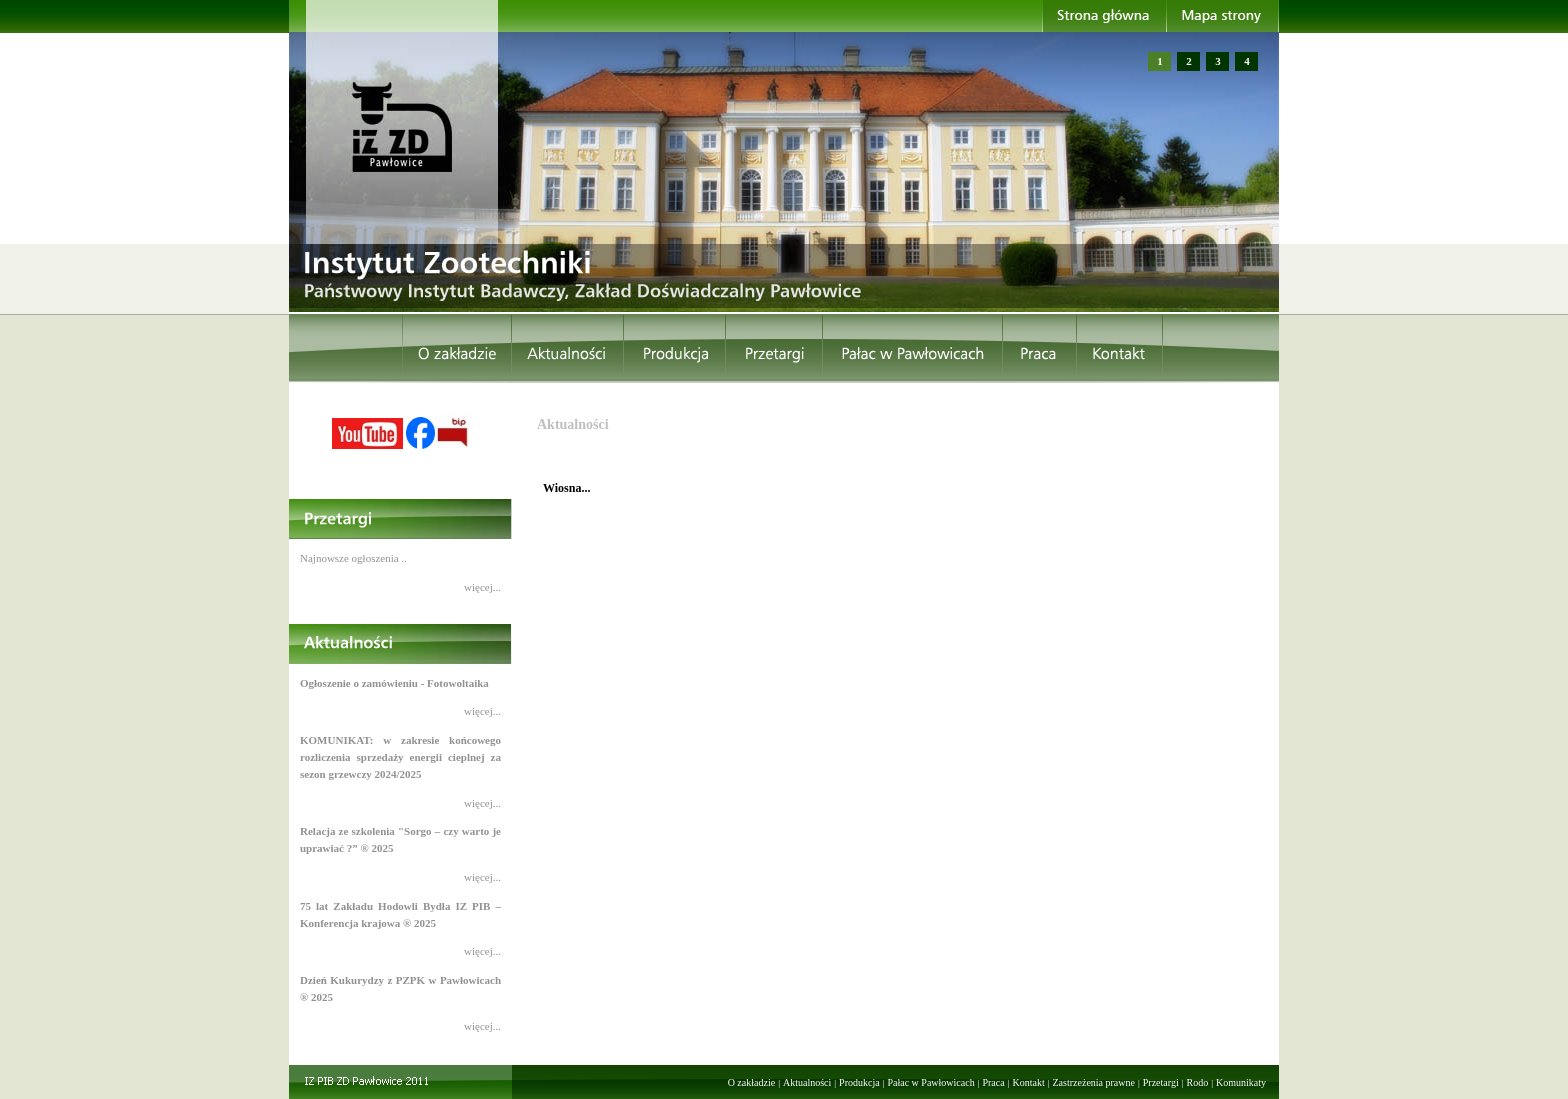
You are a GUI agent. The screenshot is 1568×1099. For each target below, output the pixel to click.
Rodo (1198, 1082)
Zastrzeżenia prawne (1094, 1082)
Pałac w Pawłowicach (930, 1082)
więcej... (482, 587)
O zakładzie (751, 1082)
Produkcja (859, 1082)
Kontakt (1028, 1082)
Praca (993, 1082)
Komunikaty (1241, 1082)
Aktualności (807, 1082)
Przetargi (1161, 1082)
